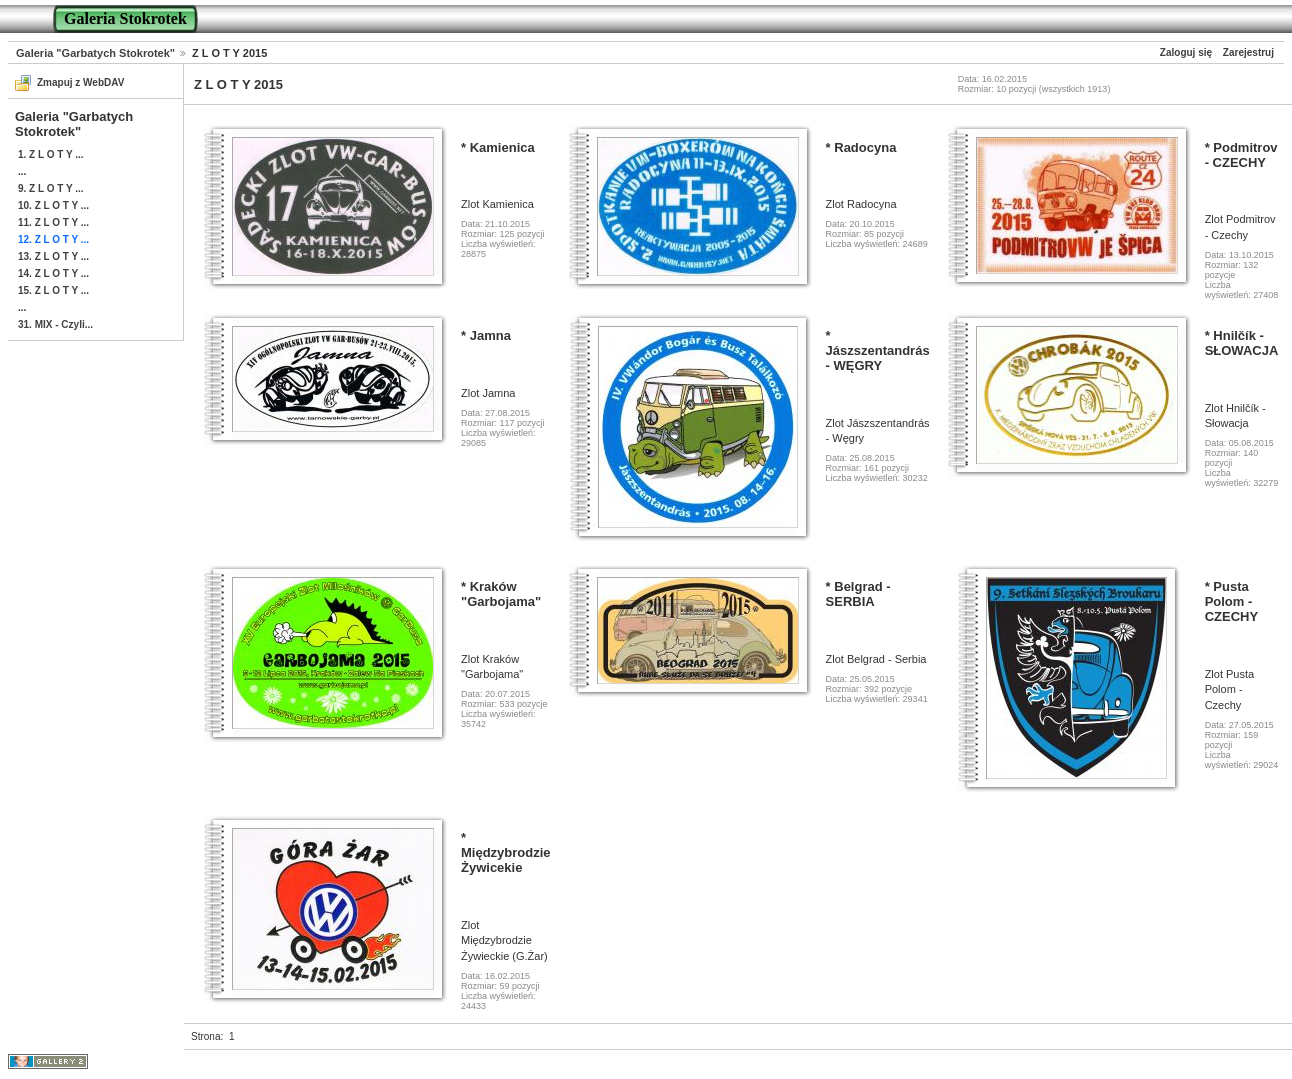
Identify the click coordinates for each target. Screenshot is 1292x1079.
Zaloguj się (1186, 52)
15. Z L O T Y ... (53, 290)
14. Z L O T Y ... (53, 273)
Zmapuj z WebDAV (80, 82)
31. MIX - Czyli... (55, 324)
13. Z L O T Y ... (53, 256)
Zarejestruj (1248, 52)
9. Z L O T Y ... (51, 188)
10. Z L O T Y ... (53, 205)
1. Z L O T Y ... (51, 154)
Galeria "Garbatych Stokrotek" (95, 53)
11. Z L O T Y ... (53, 222)
